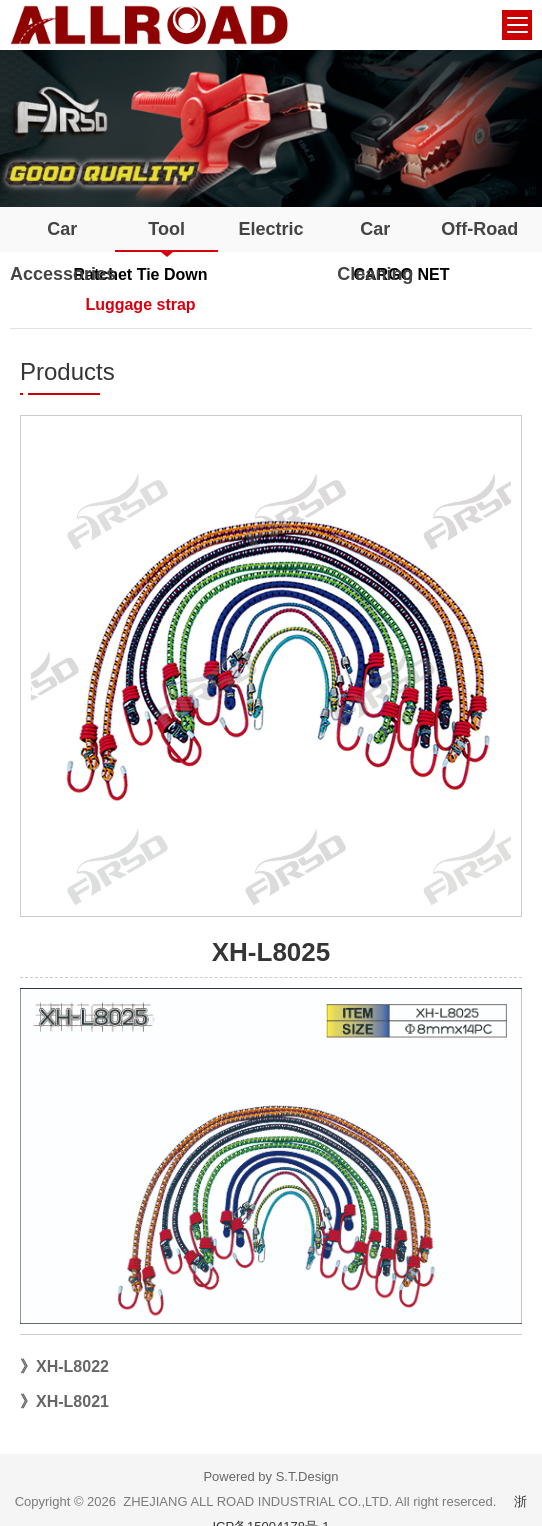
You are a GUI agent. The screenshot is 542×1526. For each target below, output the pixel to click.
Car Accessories (62, 251)
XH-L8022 (72, 1366)
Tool (166, 229)
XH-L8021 (72, 1401)
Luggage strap (140, 304)
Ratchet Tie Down (141, 274)
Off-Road (479, 229)
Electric (270, 229)
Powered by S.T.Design (270, 1476)
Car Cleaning (375, 251)
